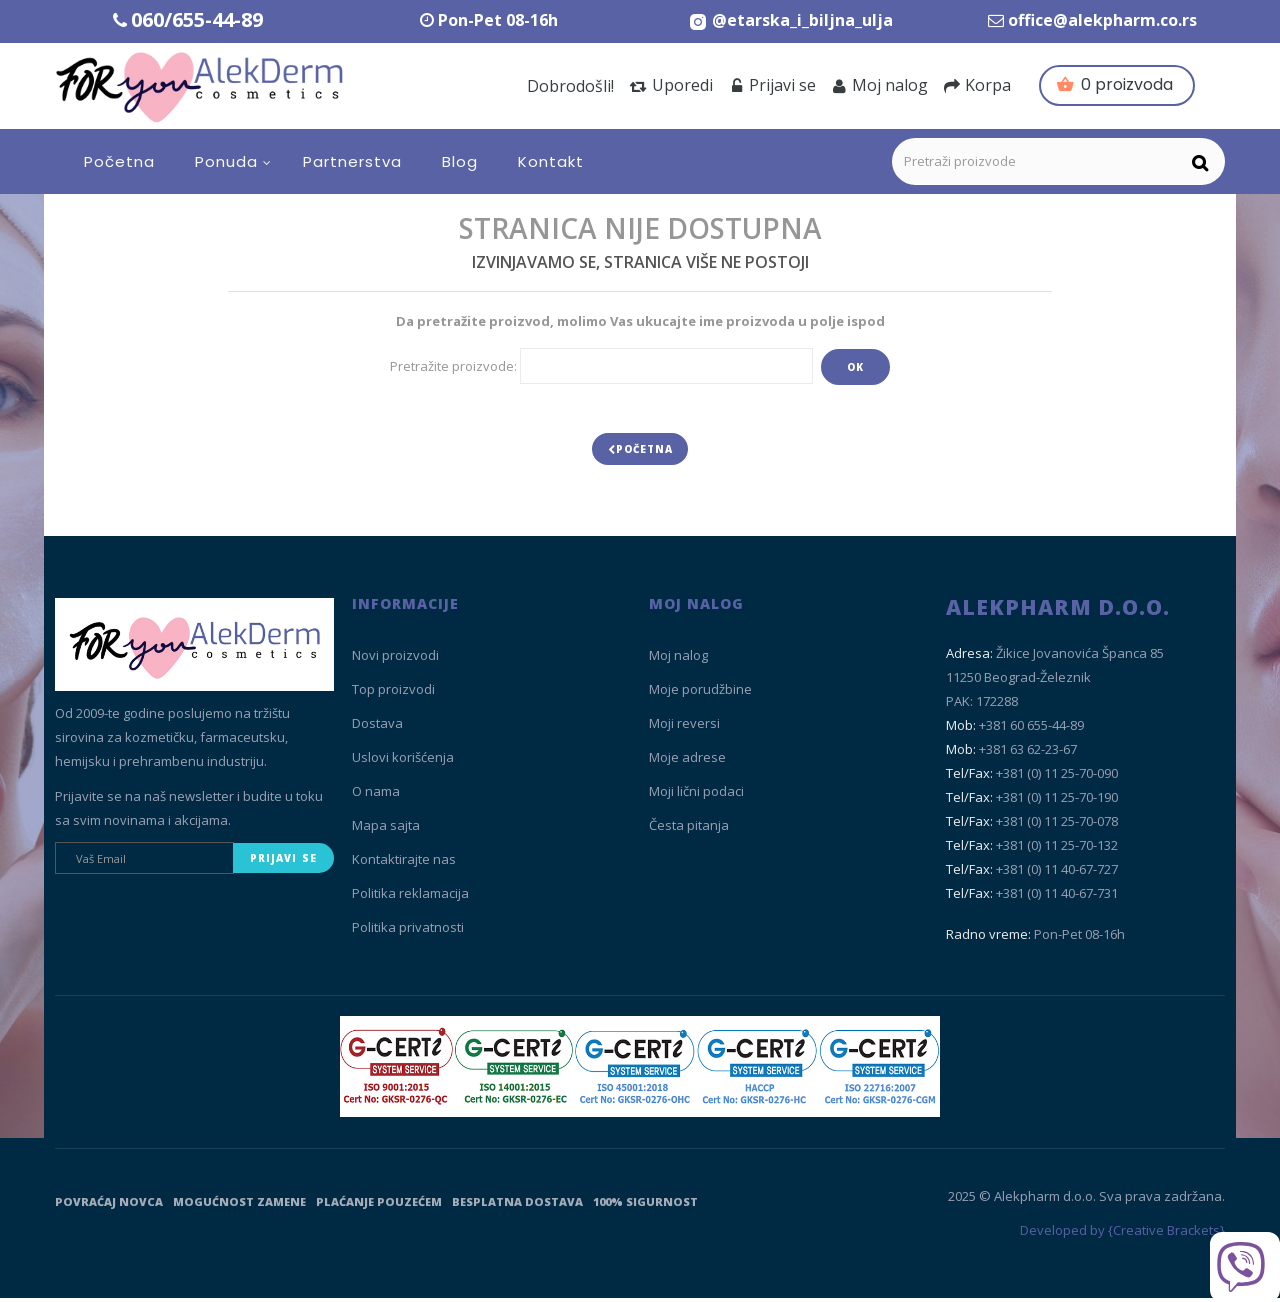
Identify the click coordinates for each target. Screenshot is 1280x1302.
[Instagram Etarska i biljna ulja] (790, 20)
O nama (376, 796)
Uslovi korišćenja (403, 762)
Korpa (977, 85)
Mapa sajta (386, 830)
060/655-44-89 (197, 19)
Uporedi (671, 85)
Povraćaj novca (109, 1205)
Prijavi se (772, 85)
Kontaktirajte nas (404, 864)
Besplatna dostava (517, 1205)
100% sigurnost (645, 1205)
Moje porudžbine (700, 694)
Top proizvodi (393, 694)
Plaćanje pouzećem (379, 1205)
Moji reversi (684, 728)
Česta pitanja (689, 830)
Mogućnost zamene (239, 1205)
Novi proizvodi (395, 660)
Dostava (377, 728)
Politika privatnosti (408, 932)
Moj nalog (880, 85)
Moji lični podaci (696, 796)
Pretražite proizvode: (453, 366)
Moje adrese (687, 762)
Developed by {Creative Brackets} (1122, 1235)
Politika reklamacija (410, 898)
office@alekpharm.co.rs (1102, 20)
